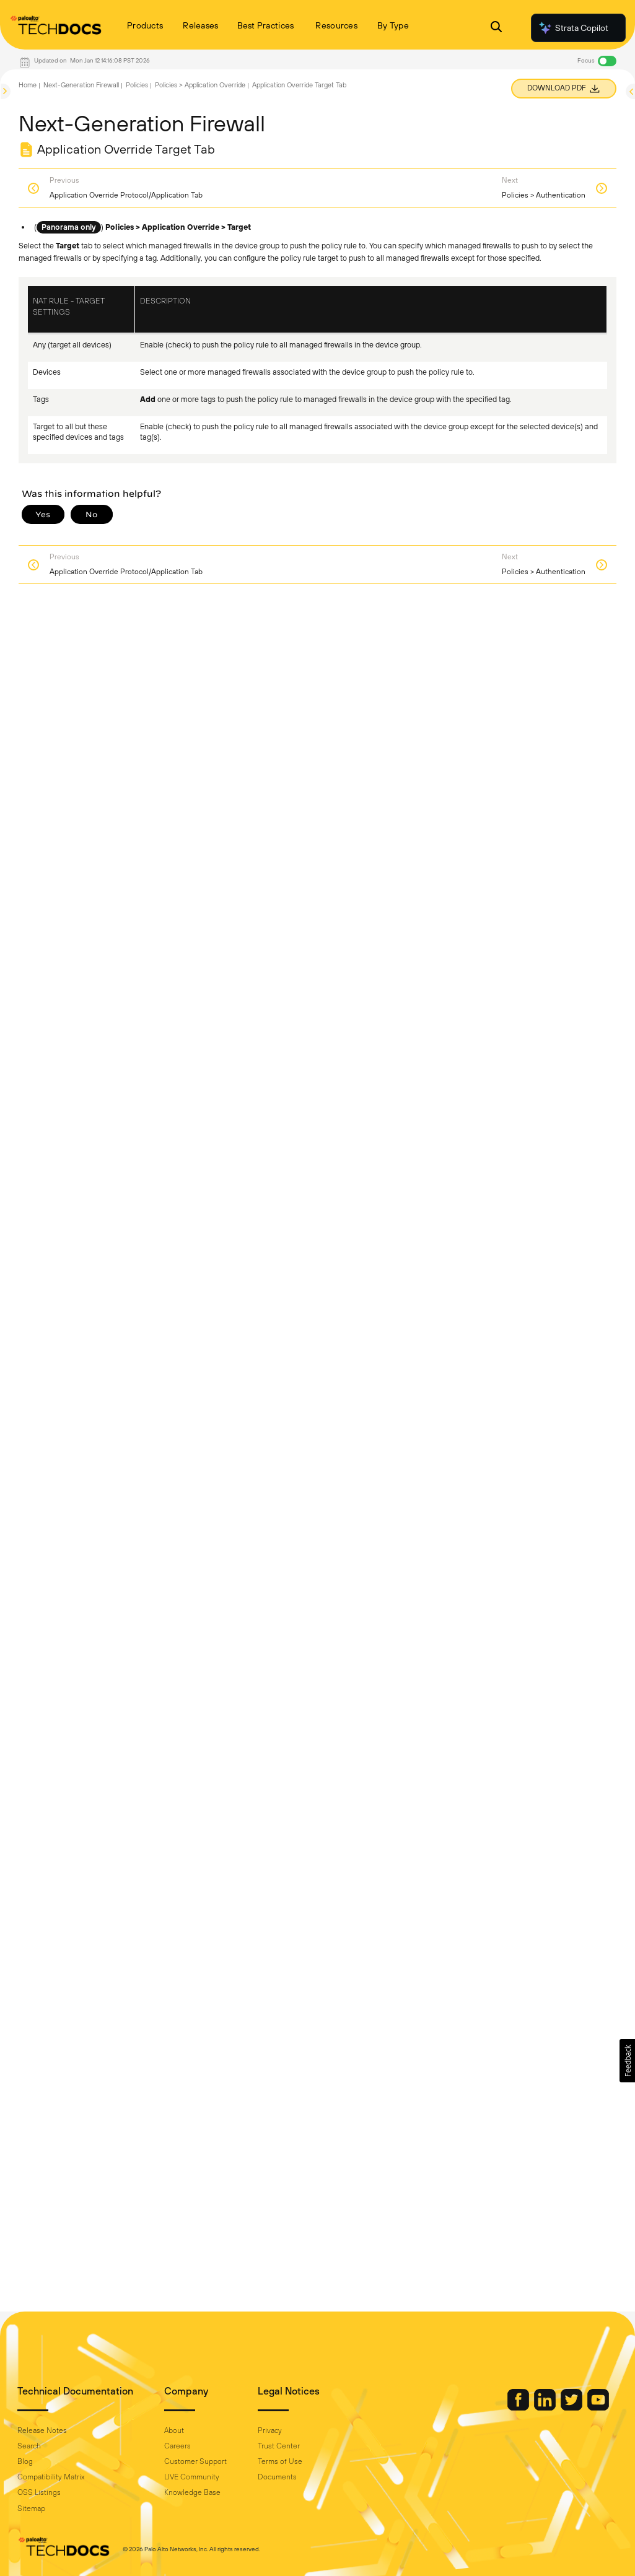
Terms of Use (280, 2461)
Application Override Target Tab (299, 85)
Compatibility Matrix (50, 2477)
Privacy (270, 2430)
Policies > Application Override (200, 85)
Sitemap (31, 2508)
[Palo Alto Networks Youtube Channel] (598, 2407)
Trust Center (279, 2446)
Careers (177, 2446)
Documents (277, 2477)
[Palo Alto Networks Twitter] (572, 2407)
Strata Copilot (573, 27)
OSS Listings (39, 2492)
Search (29, 2446)
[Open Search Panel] (496, 28)
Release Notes (42, 2430)
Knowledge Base (192, 2492)
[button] (627, 2060)
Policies (137, 85)
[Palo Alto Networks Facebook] (519, 2407)
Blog (25, 2461)
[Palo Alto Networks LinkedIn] (546, 2407)
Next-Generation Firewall (81, 85)
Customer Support (195, 2461)
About (174, 2430)
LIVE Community (191, 2477)
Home (28, 85)
